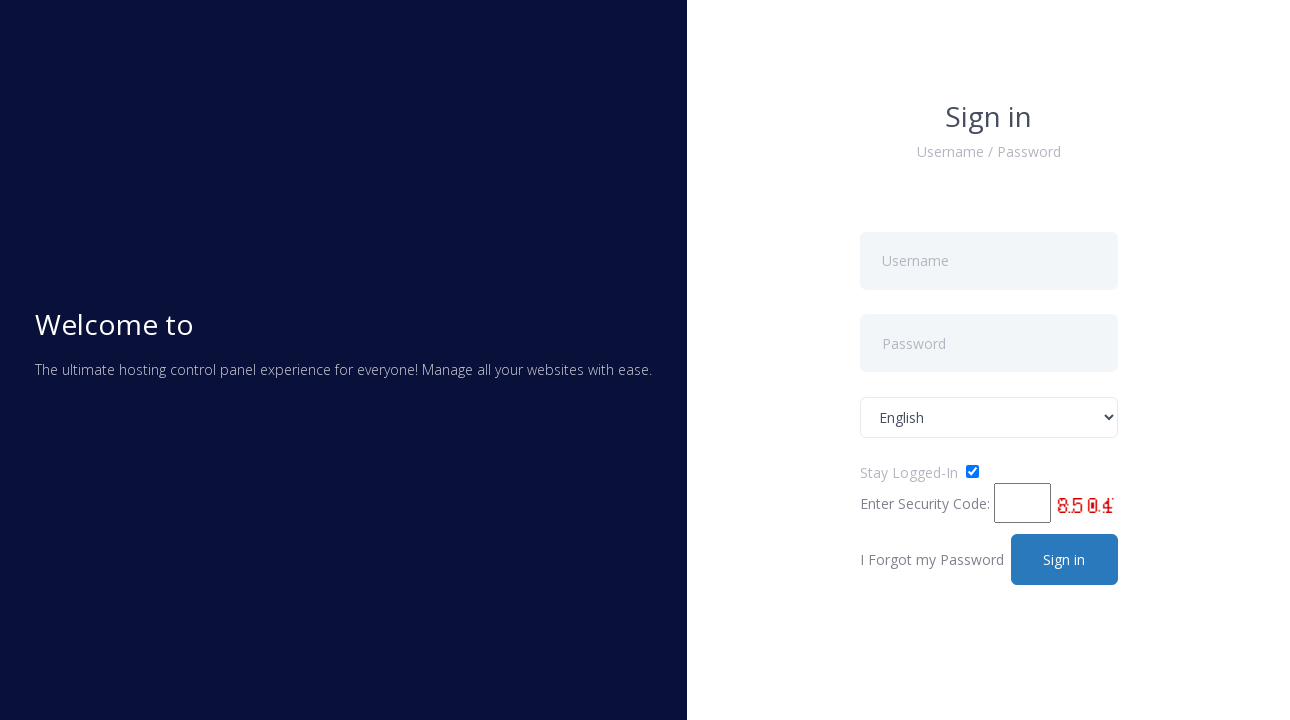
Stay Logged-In (909, 472)
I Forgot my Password (932, 559)
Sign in (1064, 559)
